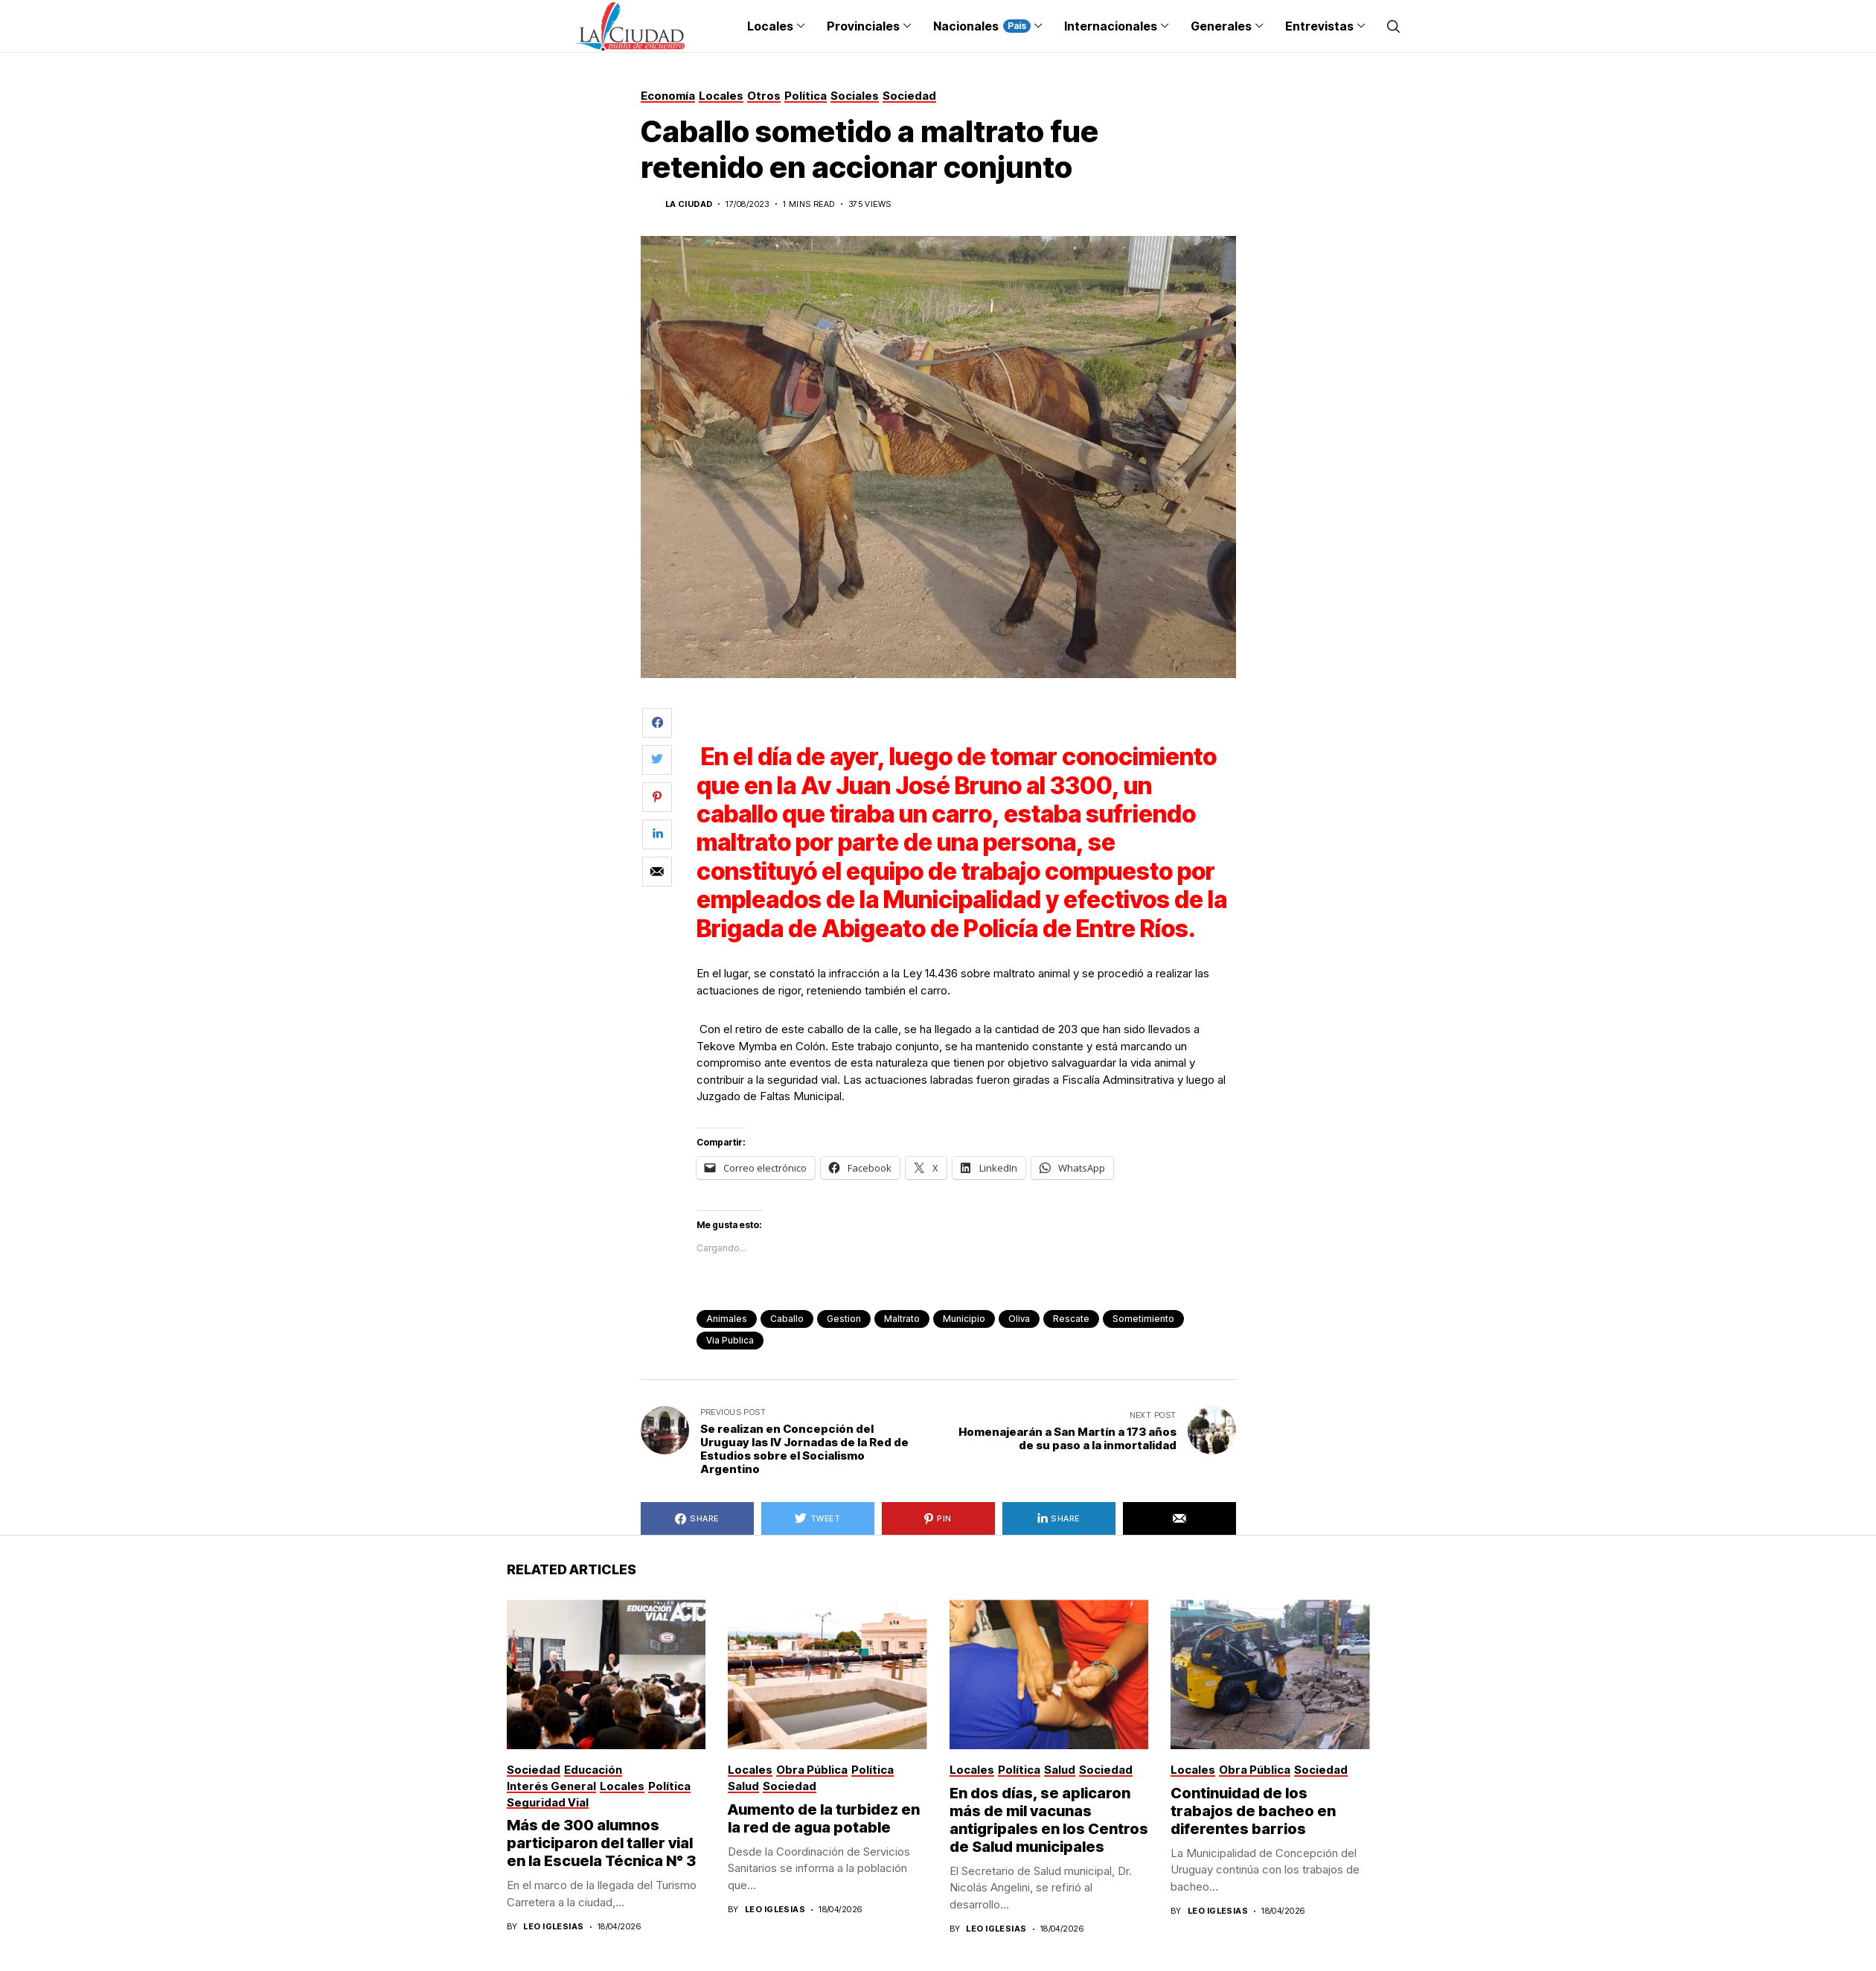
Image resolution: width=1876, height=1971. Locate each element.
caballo (787, 1318)
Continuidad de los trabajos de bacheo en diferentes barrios (1253, 1811)
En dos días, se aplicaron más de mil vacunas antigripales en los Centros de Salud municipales (1049, 1820)
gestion (844, 1318)
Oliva (1019, 1318)
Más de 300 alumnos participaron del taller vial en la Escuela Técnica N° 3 (603, 1843)
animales (726, 1318)
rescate (1071, 1318)
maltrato (902, 1318)
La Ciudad (689, 204)
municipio (964, 1318)
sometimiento (1143, 1318)
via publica (730, 1340)
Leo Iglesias (553, 1927)
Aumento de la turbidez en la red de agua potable (824, 1818)
